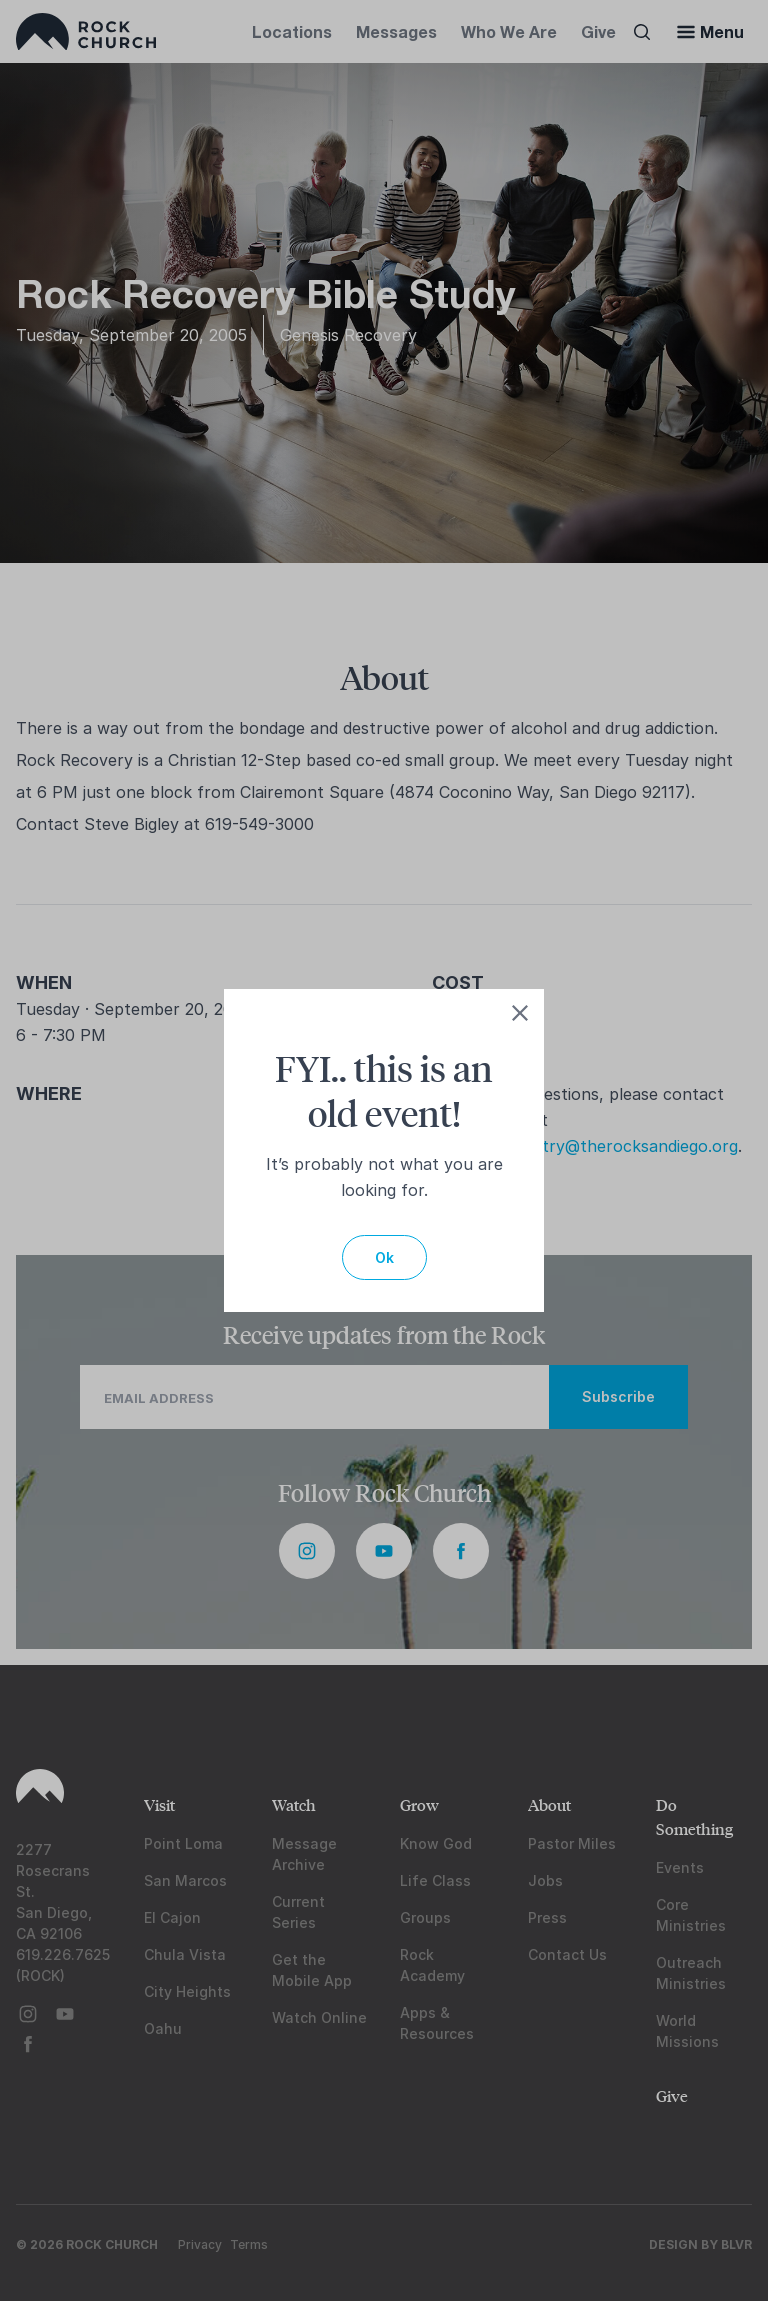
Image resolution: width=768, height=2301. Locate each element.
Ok (384, 1257)
